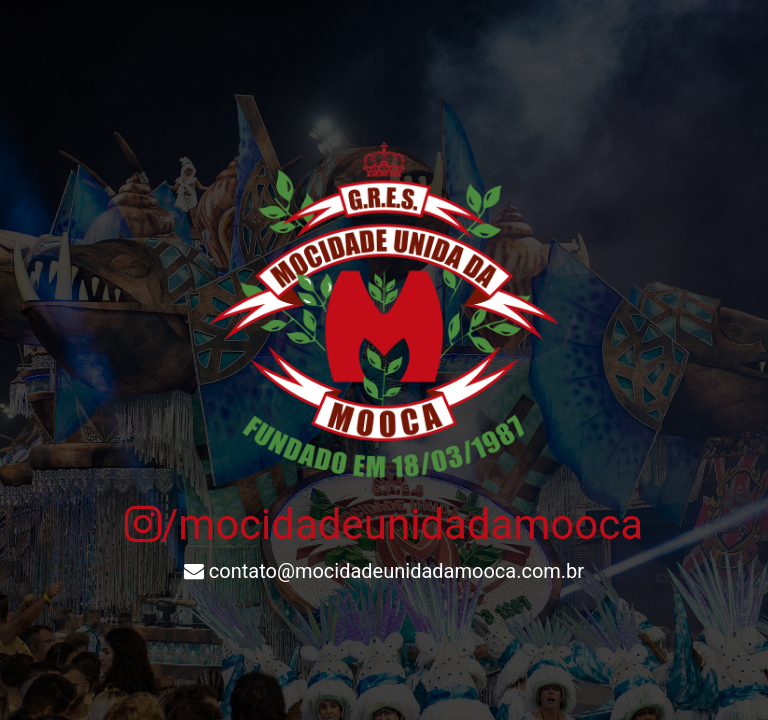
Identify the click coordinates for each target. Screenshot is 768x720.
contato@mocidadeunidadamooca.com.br (384, 571)
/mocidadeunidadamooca (384, 524)
